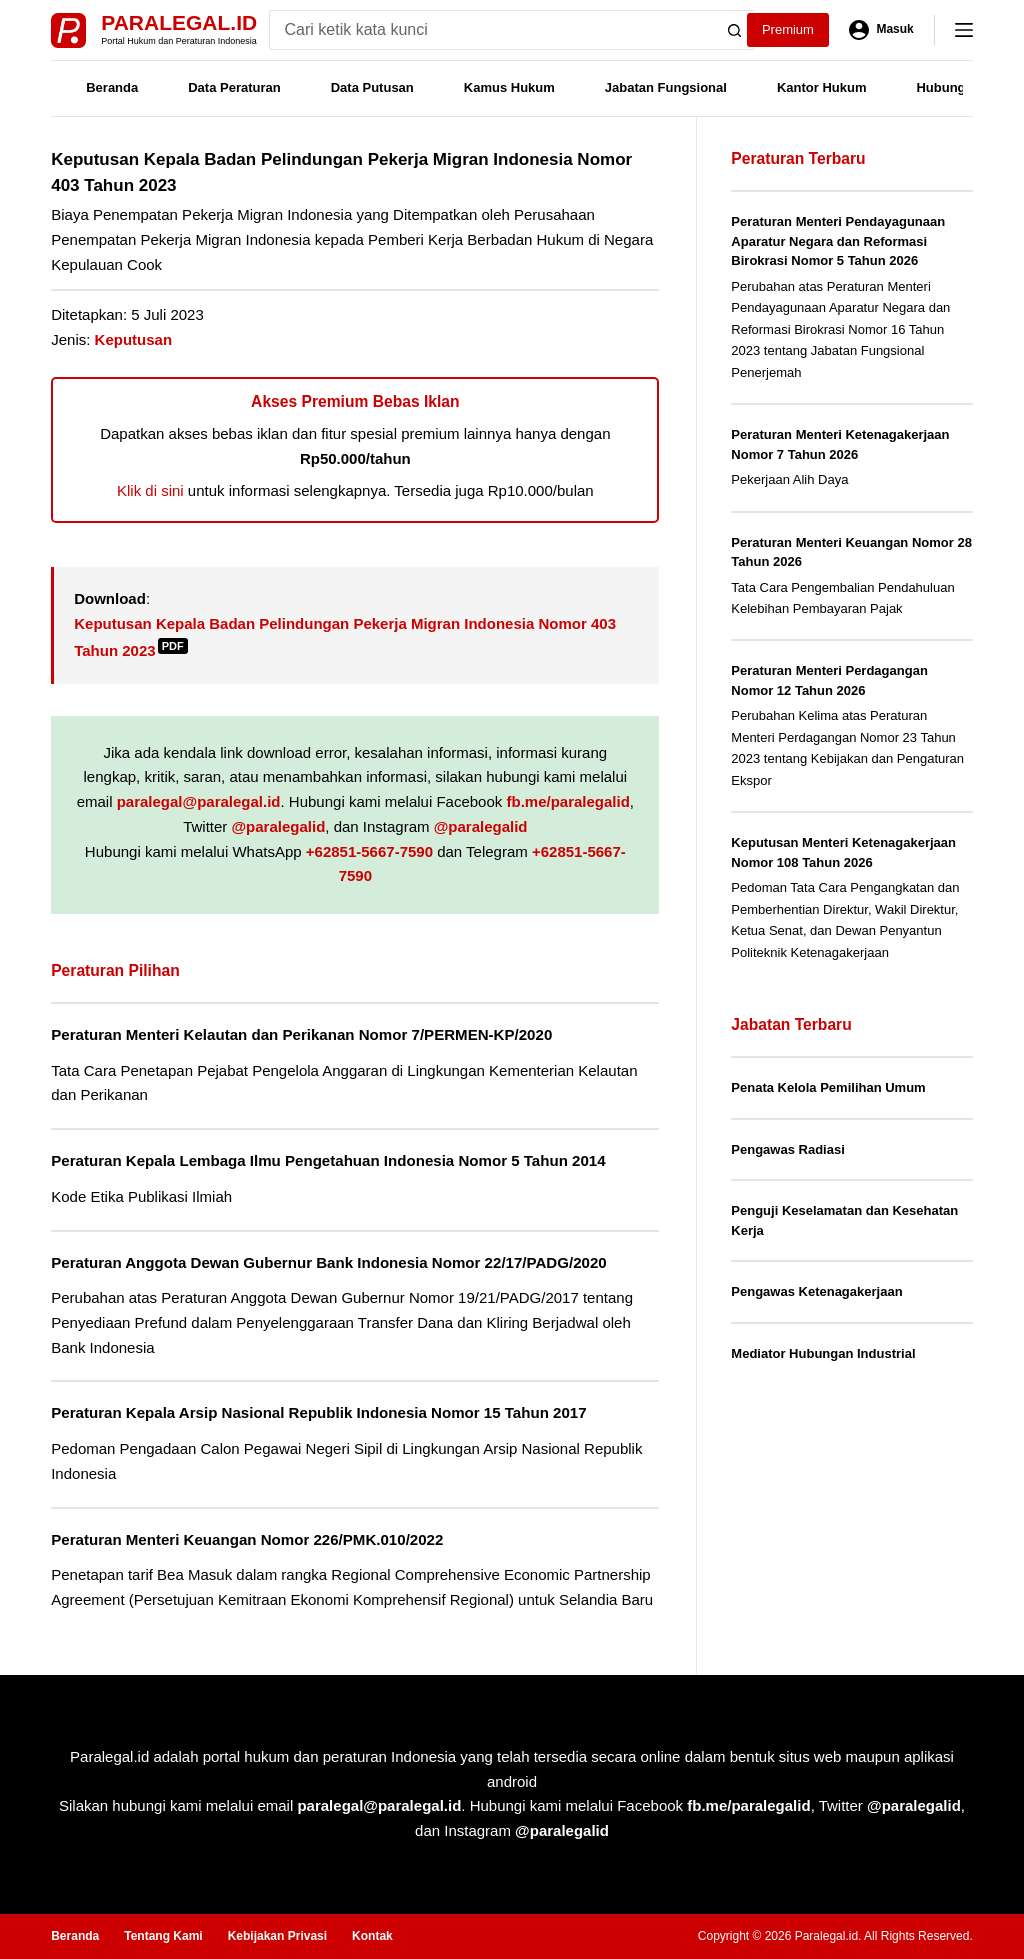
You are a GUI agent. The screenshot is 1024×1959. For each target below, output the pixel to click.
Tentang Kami (163, 1936)
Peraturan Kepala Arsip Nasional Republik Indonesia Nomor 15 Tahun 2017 (318, 1412)
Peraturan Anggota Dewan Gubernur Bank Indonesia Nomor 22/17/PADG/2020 (329, 1262)
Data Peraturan (234, 87)
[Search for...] (492, 30)
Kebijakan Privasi (277, 1936)
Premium (788, 29)
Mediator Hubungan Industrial (823, 1353)
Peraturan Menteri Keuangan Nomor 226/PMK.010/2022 (247, 1539)
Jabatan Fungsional (666, 87)
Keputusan (134, 339)
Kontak (372, 1936)
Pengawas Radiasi (787, 1149)
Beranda (112, 87)
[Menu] (964, 30)
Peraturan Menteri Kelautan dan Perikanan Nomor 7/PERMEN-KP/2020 (301, 1034)
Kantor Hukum (822, 87)
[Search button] (735, 30)
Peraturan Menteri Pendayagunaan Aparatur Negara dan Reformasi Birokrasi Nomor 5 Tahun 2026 (838, 241)
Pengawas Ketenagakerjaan (816, 1291)
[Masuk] (881, 30)
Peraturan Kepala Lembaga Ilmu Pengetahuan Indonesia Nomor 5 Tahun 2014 (328, 1160)
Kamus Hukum (509, 87)
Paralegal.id (179, 22)
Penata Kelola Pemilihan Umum (828, 1087)
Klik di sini (150, 490)
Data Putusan (372, 87)
